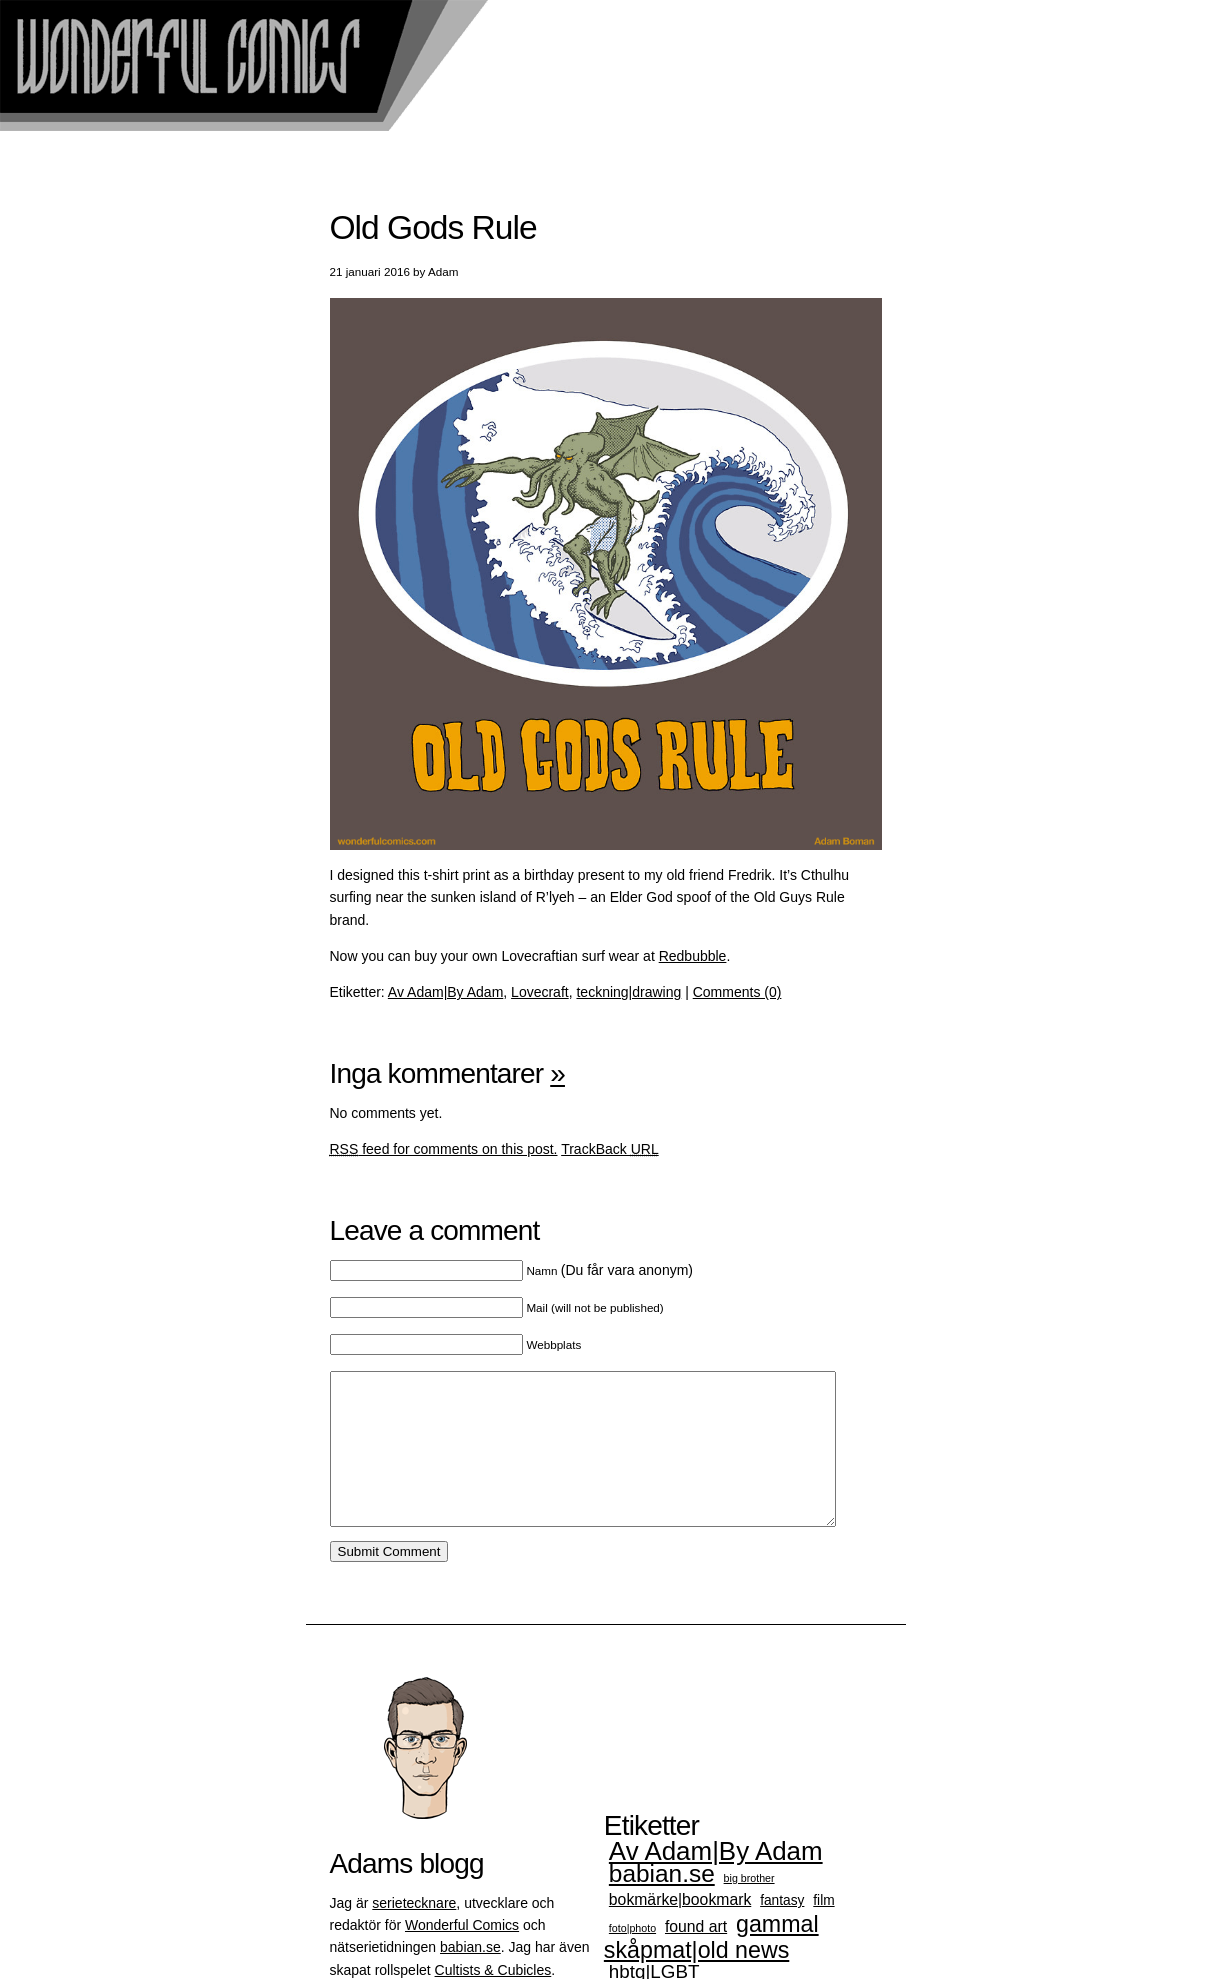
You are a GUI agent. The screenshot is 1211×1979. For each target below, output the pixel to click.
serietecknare (414, 1933)
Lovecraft (540, 992)
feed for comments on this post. (444, 1149)
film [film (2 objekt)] (823, 1930)
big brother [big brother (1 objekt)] (749, 1908)
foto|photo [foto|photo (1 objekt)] (632, 1958)
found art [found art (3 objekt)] (696, 1956)
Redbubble (693, 956)
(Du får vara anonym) (609, 1270)
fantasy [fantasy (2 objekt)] (782, 1930)
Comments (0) (737, 992)
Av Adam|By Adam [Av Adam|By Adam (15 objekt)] (716, 1881)
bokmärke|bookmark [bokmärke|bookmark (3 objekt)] (680, 1929)
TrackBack (610, 1149)
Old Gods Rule (433, 227)
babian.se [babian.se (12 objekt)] (662, 1903)
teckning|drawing (628, 992)
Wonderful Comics (462, 1955)
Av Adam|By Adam (445, 992)
